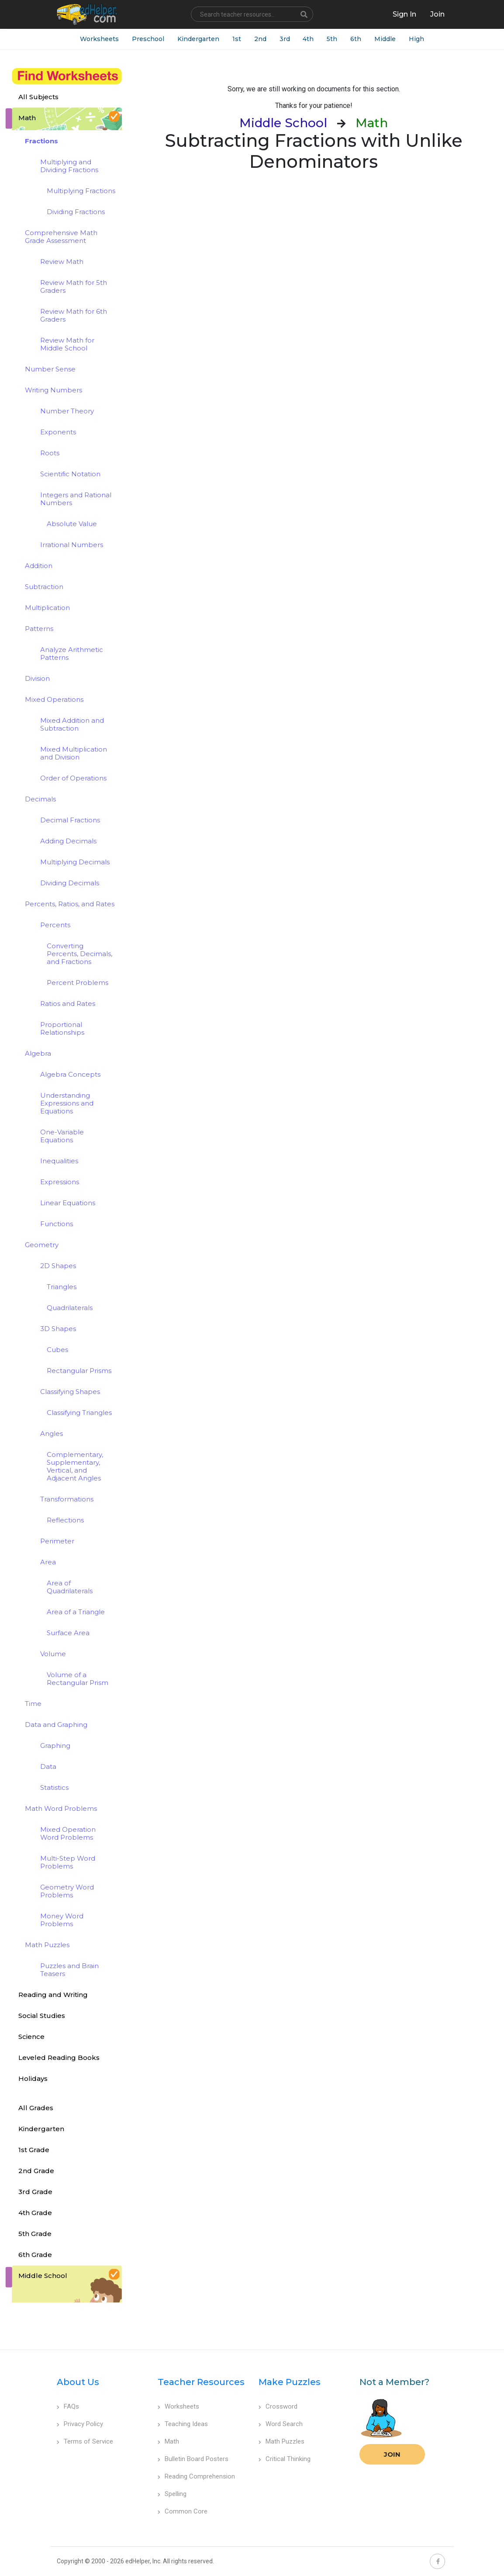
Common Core (182, 2511)
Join (392, 2454)
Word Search (281, 2424)
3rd (285, 39)
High (417, 39)
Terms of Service (85, 2441)
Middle (385, 39)
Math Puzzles (281, 2441)
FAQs (68, 2406)
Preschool (148, 39)
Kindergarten (198, 39)
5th (332, 39)
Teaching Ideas (183, 2424)
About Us (78, 2382)
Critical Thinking (285, 2459)
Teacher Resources (201, 2382)
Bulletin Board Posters (193, 2459)
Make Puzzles (290, 2382)
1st (236, 39)
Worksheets (99, 39)
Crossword (278, 2406)
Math (168, 2441)
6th (356, 39)
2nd (260, 39)
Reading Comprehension (196, 2476)
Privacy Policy (80, 2424)
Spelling (172, 2494)
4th (308, 39)
